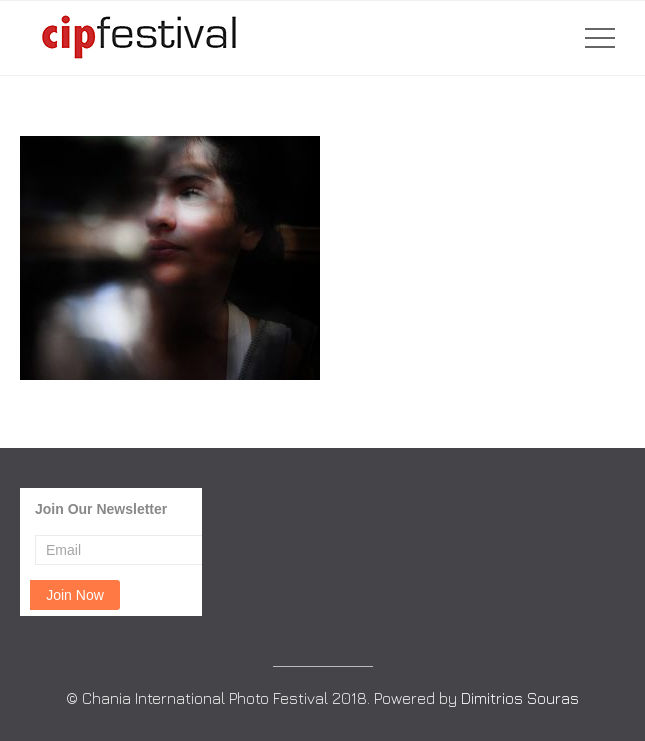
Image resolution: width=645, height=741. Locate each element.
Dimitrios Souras (520, 698)
